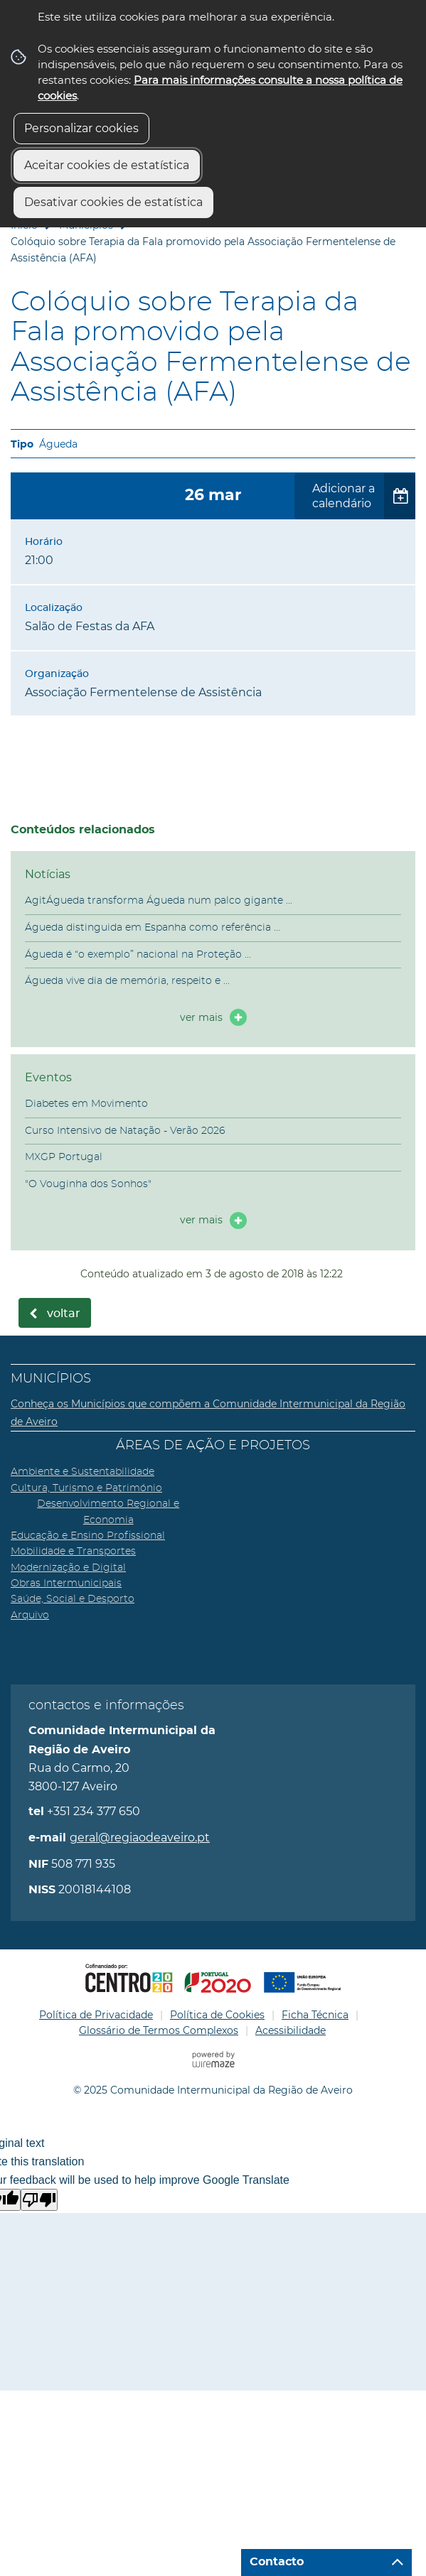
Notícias (47, 874)
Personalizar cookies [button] (81, 128)
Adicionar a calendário (343, 496)
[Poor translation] (39, 2200)
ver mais (201, 1017)
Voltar (63, 1313)
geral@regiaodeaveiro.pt (140, 1837)
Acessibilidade (290, 2030)
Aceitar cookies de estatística (106, 165)
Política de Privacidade (96, 2014)
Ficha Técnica (315, 2014)
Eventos (48, 1077)
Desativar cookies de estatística (113, 202)
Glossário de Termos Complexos (158, 2030)
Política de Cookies (217, 2014)
